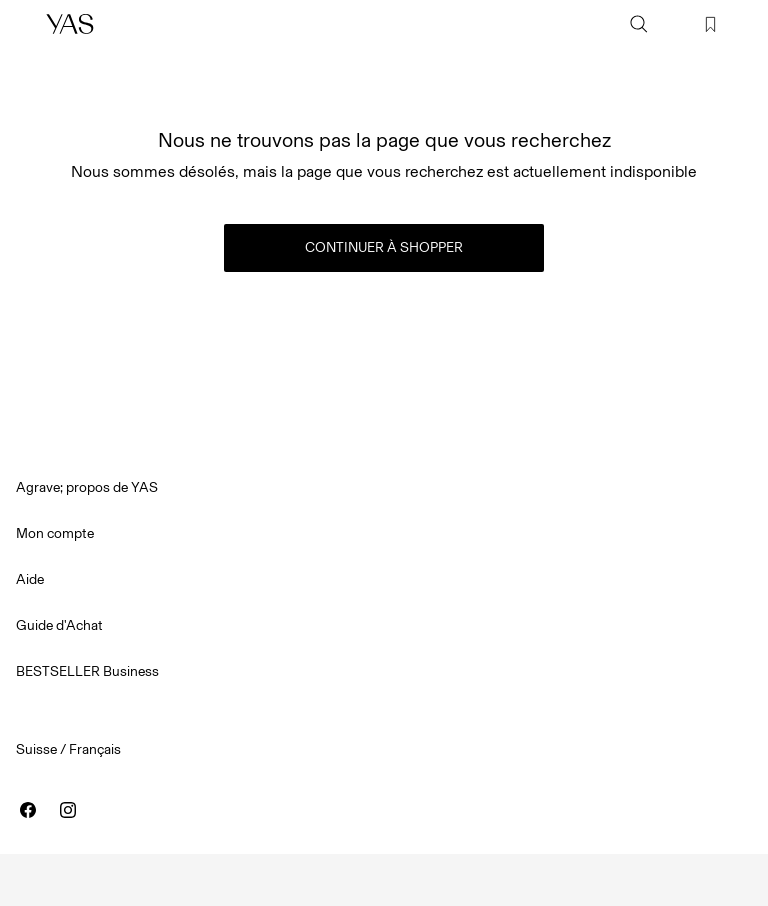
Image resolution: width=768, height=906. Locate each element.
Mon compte (55, 533)
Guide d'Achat (59, 625)
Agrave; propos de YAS (87, 487)
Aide (30, 579)
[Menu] (26, 24)
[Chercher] (639, 24)
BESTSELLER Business (87, 671)
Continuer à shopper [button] (384, 247)
